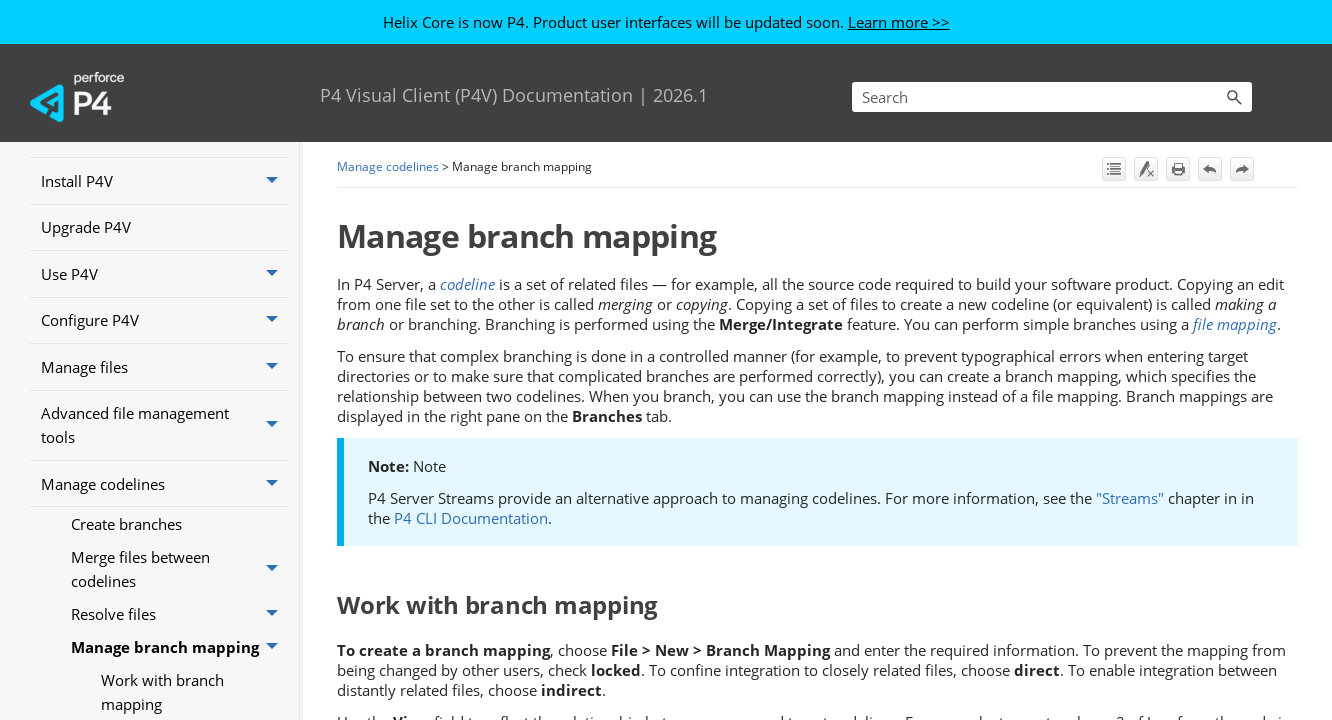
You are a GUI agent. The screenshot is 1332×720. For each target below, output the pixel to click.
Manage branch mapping (180, 646)
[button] (1234, 97)
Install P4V (165, 181)
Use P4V (165, 274)
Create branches (126, 524)
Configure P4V (165, 321)
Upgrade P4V (86, 227)
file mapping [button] (1235, 324)
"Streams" (1130, 498)
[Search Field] (1052, 97)
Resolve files (180, 613)
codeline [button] (467, 284)
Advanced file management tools (165, 425)
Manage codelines (165, 484)
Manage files (165, 367)
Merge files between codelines (180, 568)
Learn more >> (899, 22)
